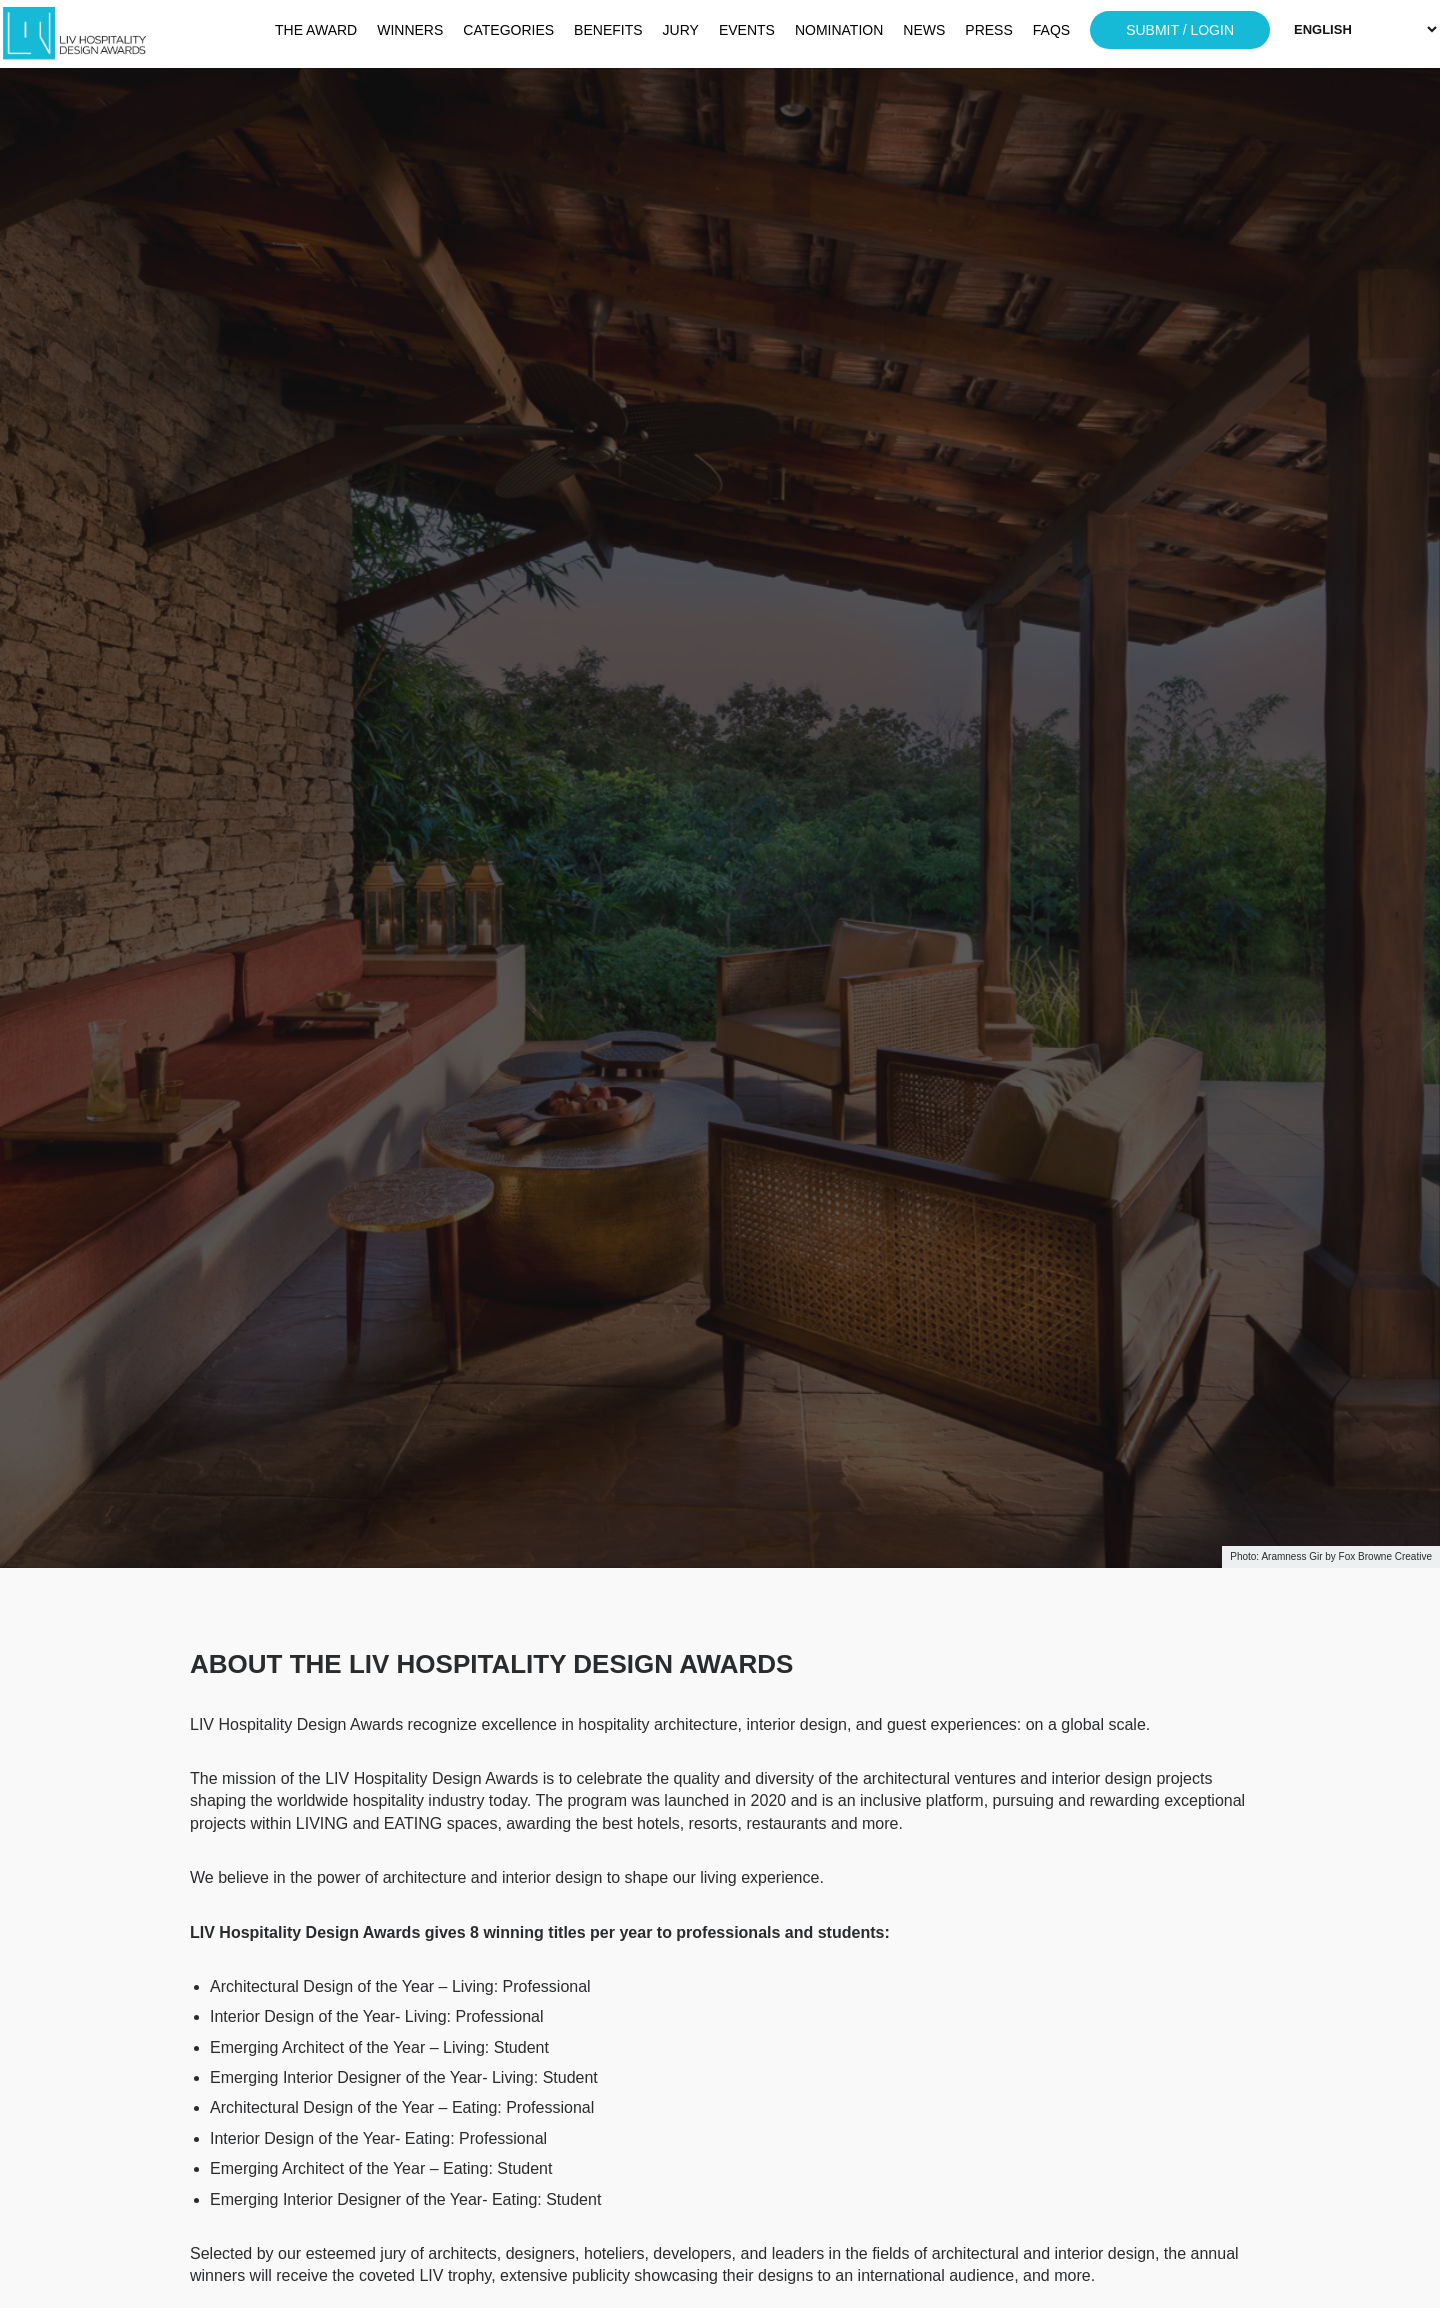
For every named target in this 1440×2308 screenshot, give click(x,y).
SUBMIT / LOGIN (1180, 30)
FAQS (1051, 30)
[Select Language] (1365, 29)
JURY (681, 30)
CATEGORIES (508, 30)
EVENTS (747, 30)
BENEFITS (608, 30)
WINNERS (410, 30)
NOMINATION (839, 30)
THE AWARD (316, 30)
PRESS (988, 30)
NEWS (924, 30)
